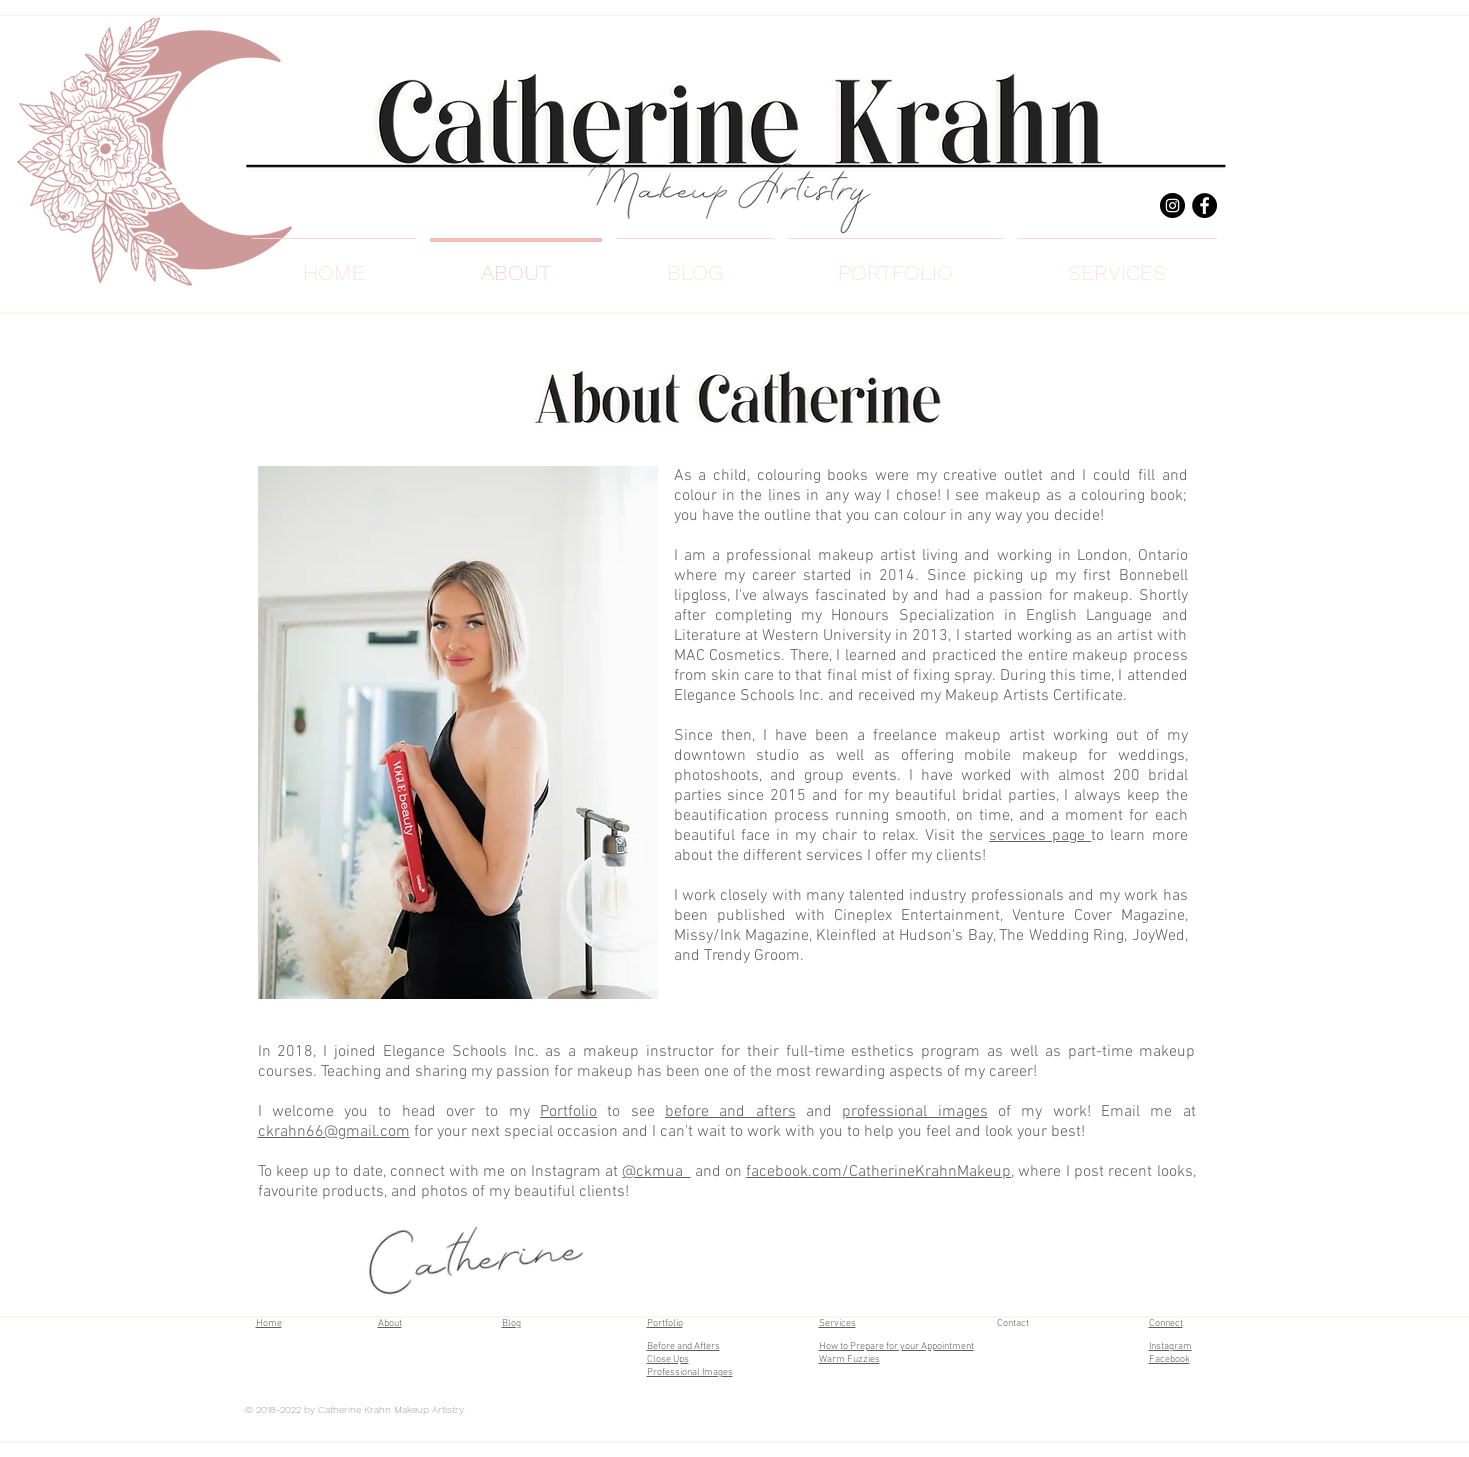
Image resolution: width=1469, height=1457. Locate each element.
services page (1040, 836)
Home (269, 1323)
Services (837, 1323)
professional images (914, 1112)
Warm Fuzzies (849, 1359)
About (390, 1323)
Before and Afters (683, 1346)
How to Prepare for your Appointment (896, 1346)
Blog (511, 1323)
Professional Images (690, 1372)
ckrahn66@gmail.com (334, 1132)
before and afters (730, 1112)
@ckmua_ (656, 1172)
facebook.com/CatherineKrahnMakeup (878, 1172)
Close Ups (668, 1359)
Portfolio (568, 1112)
